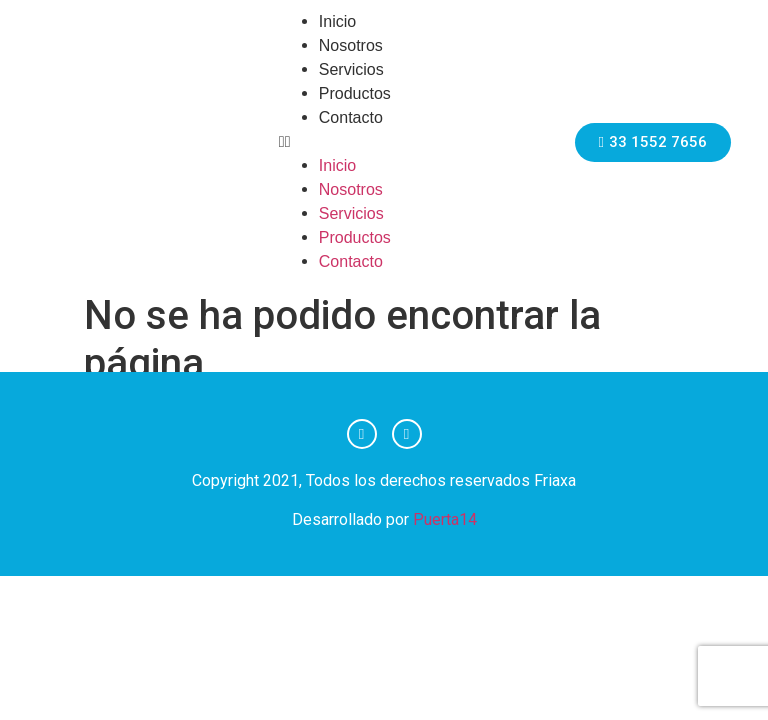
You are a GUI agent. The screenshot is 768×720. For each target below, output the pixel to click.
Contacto (351, 117)
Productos (355, 93)
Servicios (351, 69)
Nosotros (351, 45)
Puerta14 (445, 519)
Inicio (337, 21)
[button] (403, 142)
